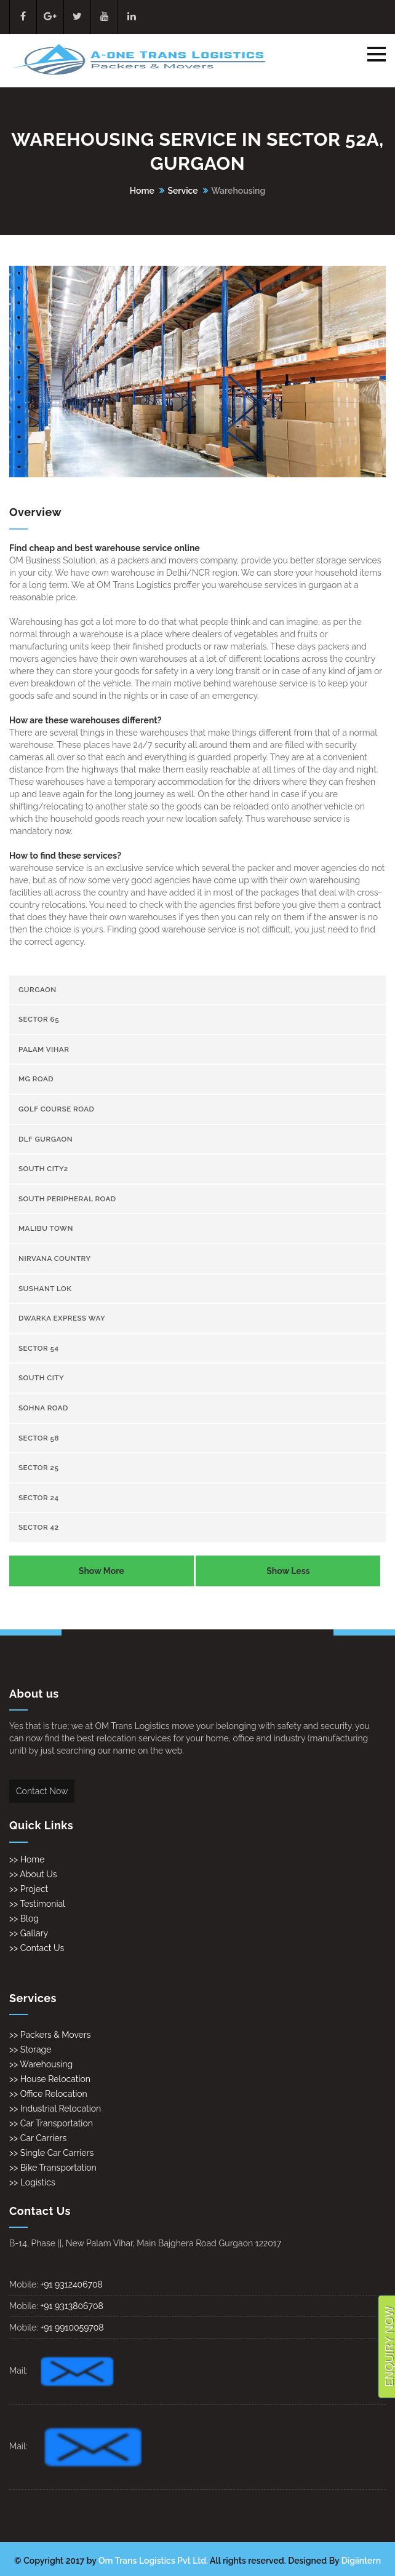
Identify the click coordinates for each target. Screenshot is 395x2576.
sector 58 (38, 1438)
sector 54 (38, 1348)
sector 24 (38, 1497)
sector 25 (38, 1467)
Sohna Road (43, 1408)
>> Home (26, 1859)
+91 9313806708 (71, 2306)
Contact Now (42, 1791)
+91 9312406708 (71, 2284)
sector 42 (38, 1527)
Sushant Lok (44, 1288)
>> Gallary (28, 1933)
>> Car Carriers (37, 2138)
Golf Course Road (56, 1109)
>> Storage (30, 2049)
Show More (101, 1571)
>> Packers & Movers (50, 2035)
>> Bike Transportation (53, 2168)
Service (182, 191)
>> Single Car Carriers (51, 2153)
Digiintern (361, 2561)
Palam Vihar (43, 1049)
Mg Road (36, 1079)
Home (142, 191)
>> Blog (24, 1918)
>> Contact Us (36, 1948)
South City (41, 1377)
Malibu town (45, 1228)
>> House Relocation (49, 2079)
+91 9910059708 (71, 2327)
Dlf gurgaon (45, 1139)
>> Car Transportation (51, 2123)
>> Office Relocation (48, 2094)
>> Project (28, 1889)
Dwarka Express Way (61, 1318)
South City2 (43, 1168)
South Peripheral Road (67, 1199)
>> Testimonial (37, 1904)
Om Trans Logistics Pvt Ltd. (153, 2561)
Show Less (287, 1571)
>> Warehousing (41, 2064)
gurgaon (37, 989)
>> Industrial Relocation (55, 2108)
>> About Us (33, 1874)
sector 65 (38, 1019)
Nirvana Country (54, 1258)
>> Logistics (32, 2182)
